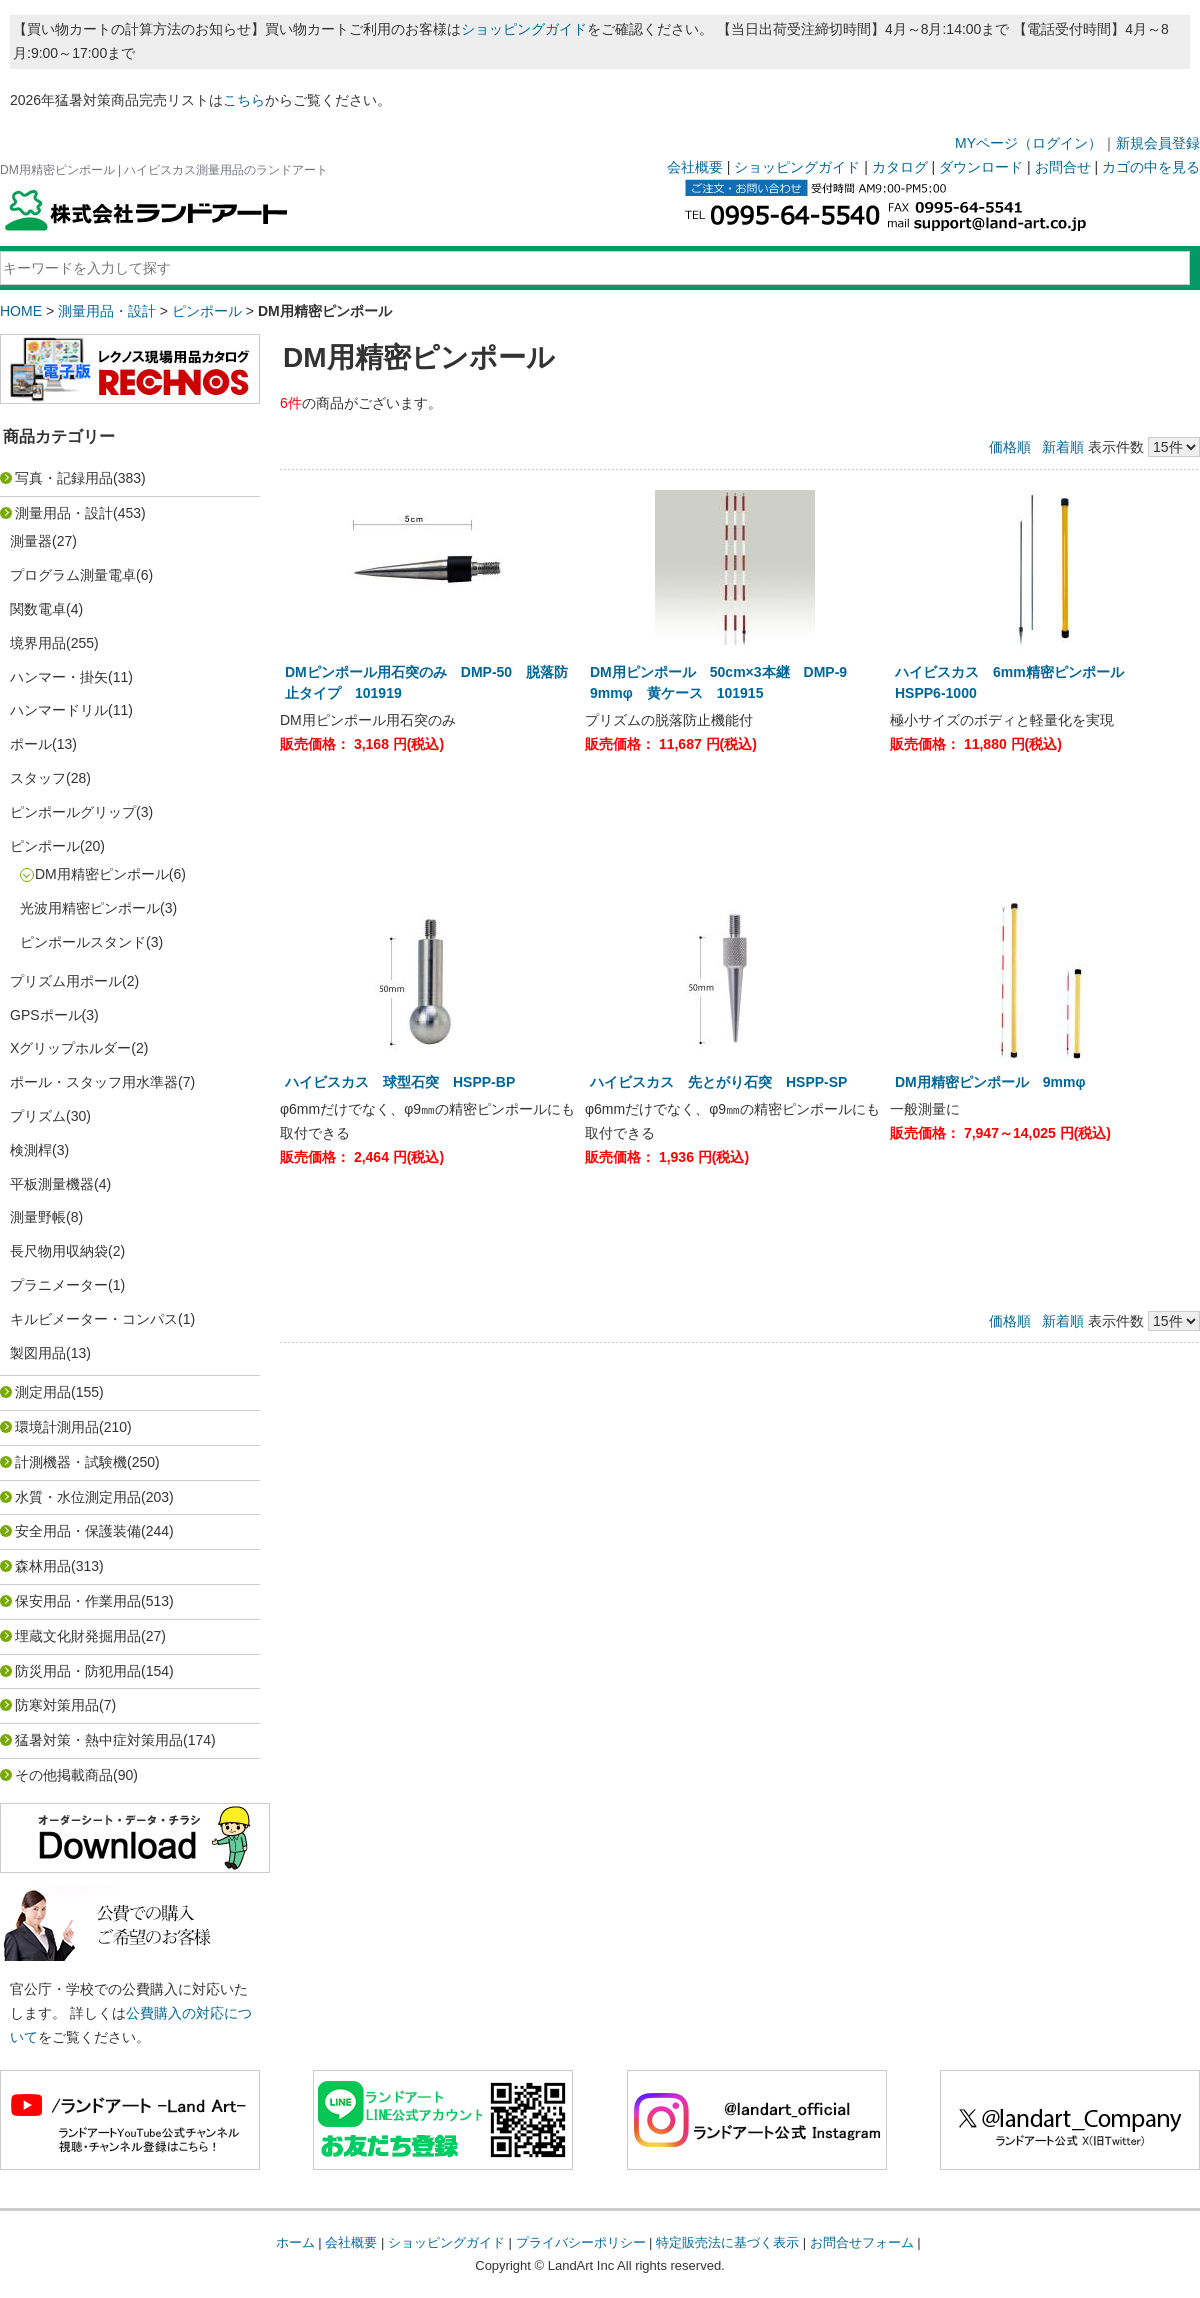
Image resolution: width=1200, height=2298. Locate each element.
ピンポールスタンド (83, 942)
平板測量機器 (52, 1184)
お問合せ (1063, 167)
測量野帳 (38, 1217)
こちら (244, 100)
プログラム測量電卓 (73, 575)
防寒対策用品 (57, 1705)
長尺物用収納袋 (59, 1251)
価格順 (1010, 447)
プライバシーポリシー (581, 2242)
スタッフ (38, 778)
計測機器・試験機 (71, 1462)
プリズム (38, 1116)
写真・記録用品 (64, 478)
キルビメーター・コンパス (94, 1319)
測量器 (31, 541)
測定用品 (43, 1392)
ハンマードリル (59, 710)
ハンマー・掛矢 (59, 677)
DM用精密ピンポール (102, 874)
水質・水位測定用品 (78, 1497)
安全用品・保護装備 (78, 1531)
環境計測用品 (57, 1427)
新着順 (1063, 447)
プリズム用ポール (66, 981)
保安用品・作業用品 (78, 1601)
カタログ (900, 167)
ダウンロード (981, 167)
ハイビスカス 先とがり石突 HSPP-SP (718, 1082)
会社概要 (695, 167)
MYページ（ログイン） (1028, 143)
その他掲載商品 (64, 1775)
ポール (31, 744)
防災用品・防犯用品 (78, 1671)
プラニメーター (59, 1285)
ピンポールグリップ (73, 812)
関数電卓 (38, 609)
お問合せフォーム (862, 2242)
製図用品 (38, 1353)
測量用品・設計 (107, 311)
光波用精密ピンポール (90, 908)
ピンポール (207, 311)
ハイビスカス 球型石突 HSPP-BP (400, 1082)
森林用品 (43, 1566)
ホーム (295, 2242)
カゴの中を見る (1151, 167)
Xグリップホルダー (70, 1048)
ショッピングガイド (524, 29)
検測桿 (31, 1150)
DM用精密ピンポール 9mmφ (997, 1082)
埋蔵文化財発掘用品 (78, 1636)
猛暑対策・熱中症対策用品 (99, 1740)
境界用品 (38, 643)
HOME (21, 311)
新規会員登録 (1158, 143)
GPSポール (46, 1015)
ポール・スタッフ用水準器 (94, 1082)
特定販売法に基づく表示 (727, 2242)
